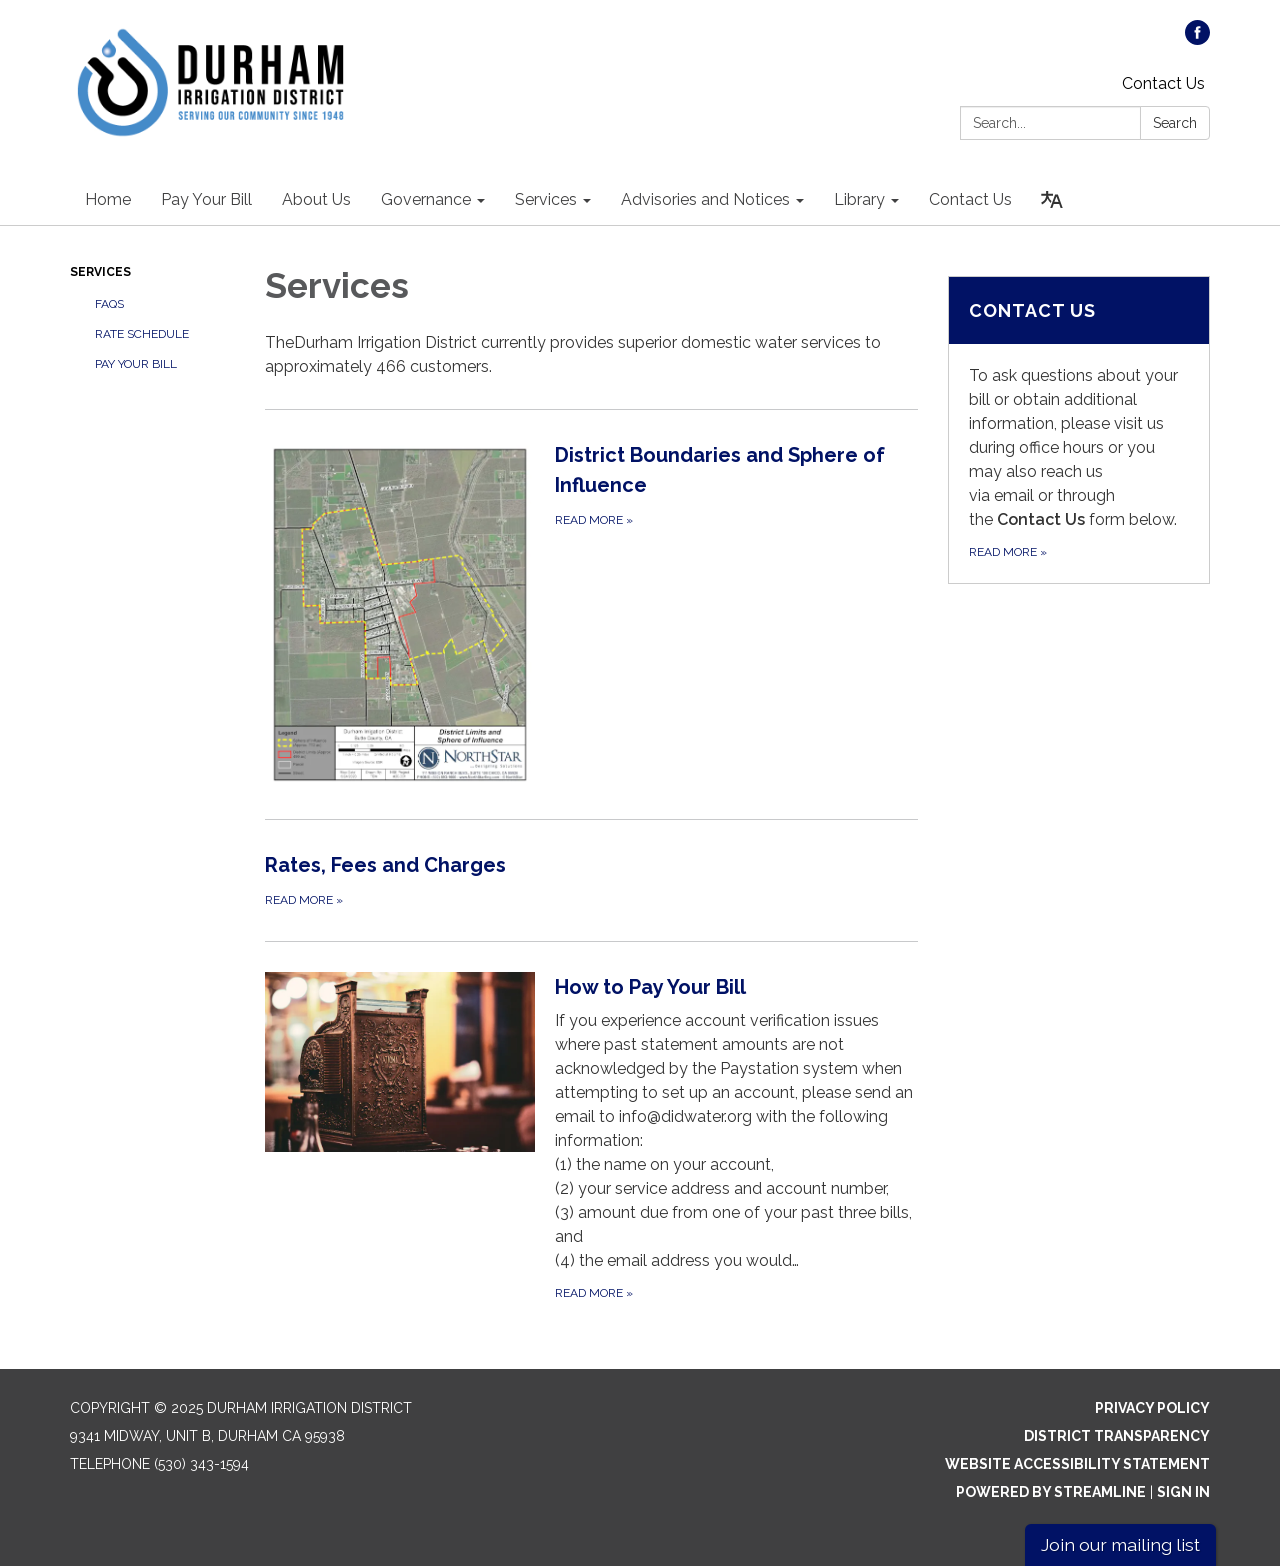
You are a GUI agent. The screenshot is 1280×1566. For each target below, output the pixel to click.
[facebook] (1197, 39)
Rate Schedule (142, 334)
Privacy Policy (1152, 1408)
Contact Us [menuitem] (970, 199)
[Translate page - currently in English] (1052, 200)
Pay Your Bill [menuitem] (206, 199)
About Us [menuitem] (316, 199)
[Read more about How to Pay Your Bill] (591, 1137)
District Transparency (1117, 1436)
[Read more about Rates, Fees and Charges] (591, 880)
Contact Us (1163, 83)
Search (1175, 123)
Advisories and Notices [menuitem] (705, 199)
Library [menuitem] (859, 199)
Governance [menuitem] (426, 199)
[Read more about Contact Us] (1079, 430)
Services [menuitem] (546, 199)
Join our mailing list (1120, 1544)
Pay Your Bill (136, 364)
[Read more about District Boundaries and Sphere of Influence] (591, 614)
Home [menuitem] (108, 199)
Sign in (1183, 1492)
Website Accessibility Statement (1077, 1464)
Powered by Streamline (1051, 1492)
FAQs (109, 304)
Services (100, 272)
